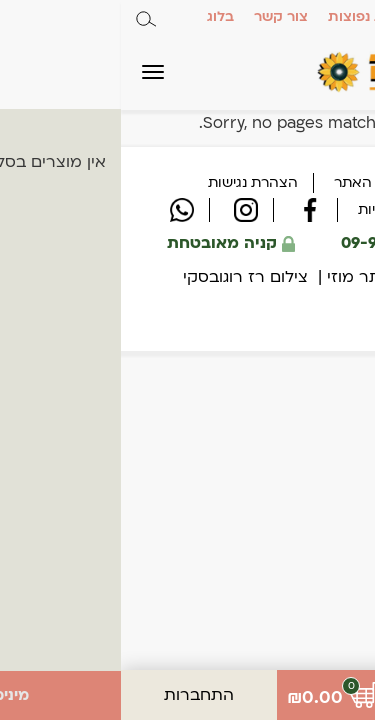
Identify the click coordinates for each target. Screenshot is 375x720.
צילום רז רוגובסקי (124, 277)
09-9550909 (275, 243)
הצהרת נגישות (132, 182)
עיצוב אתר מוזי (260, 277)
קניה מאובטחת (110, 243)
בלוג (99, 16)
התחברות (78, 695)
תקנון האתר (250, 182)
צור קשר (160, 16)
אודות (336, 16)
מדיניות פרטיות (283, 209)
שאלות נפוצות (252, 16)
